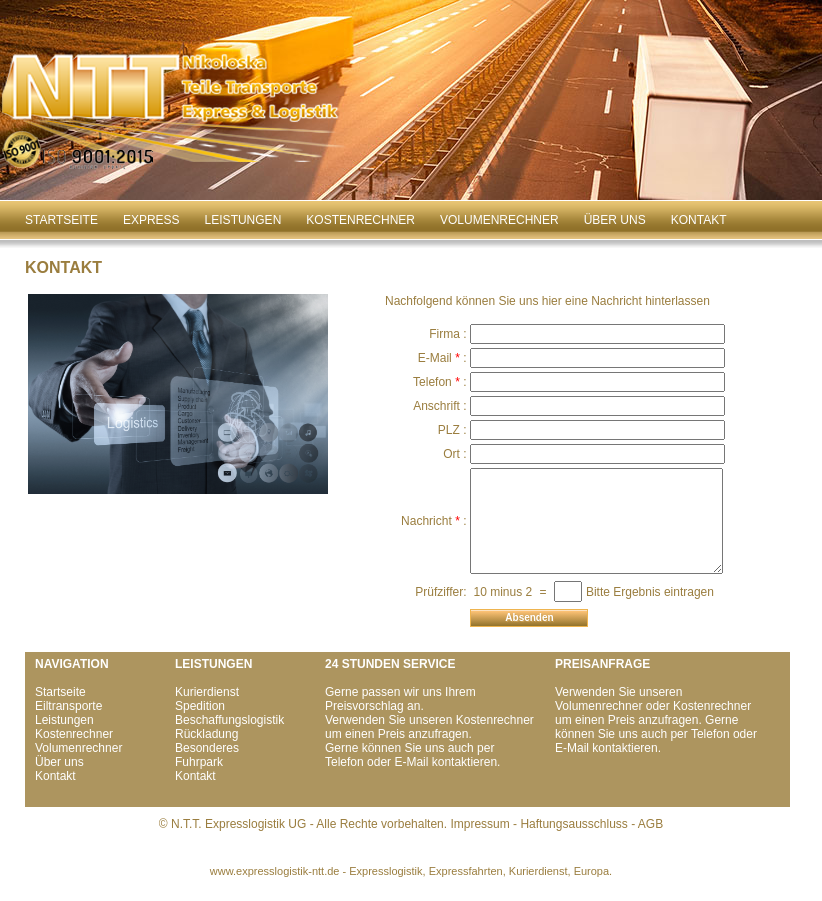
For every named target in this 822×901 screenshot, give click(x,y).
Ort (456, 454)
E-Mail (440, 358)
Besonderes (207, 748)
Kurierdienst (207, 692)
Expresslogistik (385, 871)
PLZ (454, 430)
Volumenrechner (499, 220)
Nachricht (431, 521)
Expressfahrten (466, 871)
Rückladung (206, 734)
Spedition (200, 706)
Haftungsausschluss (573, 824)
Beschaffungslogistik (229, 720)
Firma (449, 334)
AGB (650, 824)
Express (151, 220)
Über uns (615, 220)
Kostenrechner (360, 220)
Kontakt (699, 220)
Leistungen (243, 220)
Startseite (61, 220)
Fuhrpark (199, 762)
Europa (591, 871)
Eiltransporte (68, 706)
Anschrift (441, 406)
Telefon (437, 382)
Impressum (479, 824)
